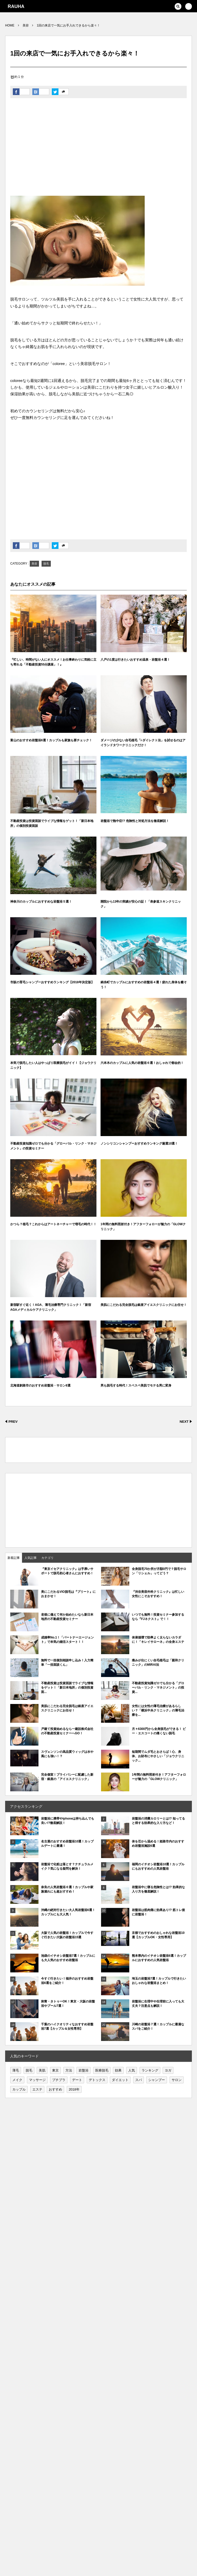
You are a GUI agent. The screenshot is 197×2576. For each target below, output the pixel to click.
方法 (68, 2070)
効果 (118, 2070)
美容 (34, 563)
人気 (131, 2070)
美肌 (42, 2070)
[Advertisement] (98, 144)
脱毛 (46, 563)
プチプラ (58, 2080)
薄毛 (15, 2070)
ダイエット (120, 2080)
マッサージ (37, 2080)
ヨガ (168, 2070)
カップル (19, 2089)
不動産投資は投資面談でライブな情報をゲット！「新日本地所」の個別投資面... (67, 1687)
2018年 (74, 2089)
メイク (17, 2080)
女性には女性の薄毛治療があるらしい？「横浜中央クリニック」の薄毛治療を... (158, 1710)
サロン (177, 2080)
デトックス (97, 2080)
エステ (37, 2089)
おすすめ (55, 2089)
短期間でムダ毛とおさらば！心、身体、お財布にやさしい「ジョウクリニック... (158, 1756)
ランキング (150, 2070)
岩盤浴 (83, 2070)
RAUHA (16, 6)
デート (77, 2080)
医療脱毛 (102, 2070)
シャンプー (156, 2080)
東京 (55, 2070)
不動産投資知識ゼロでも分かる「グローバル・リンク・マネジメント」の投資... (158, 1687)
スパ (138, 2080)
